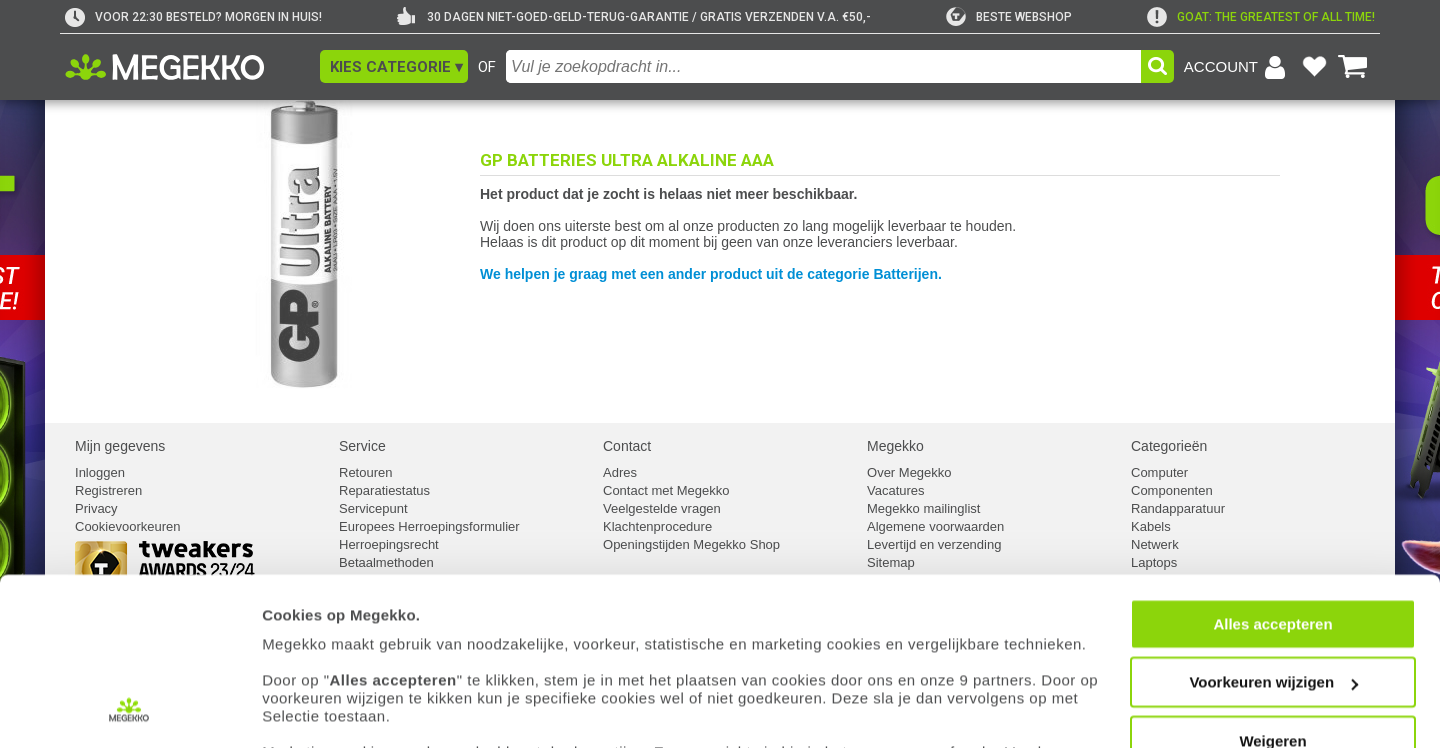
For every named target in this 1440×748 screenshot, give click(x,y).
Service (362, 446)
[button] (394, 66)
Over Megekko (909, 472)
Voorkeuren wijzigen (1273, 584)
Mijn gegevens (120, 446)
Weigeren (1272, 642)
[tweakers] (1009, 17)
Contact (627, 446)
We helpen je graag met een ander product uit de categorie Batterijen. (711, 274)
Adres (620, 472)
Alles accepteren (1272, 525)
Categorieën (1169, 446)
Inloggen (100, 472)
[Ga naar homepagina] (187, 67)
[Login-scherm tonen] (1238, 67)
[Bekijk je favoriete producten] (1314, 67)
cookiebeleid (894, 654)
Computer (1159, 472)
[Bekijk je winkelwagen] (1353, 67)
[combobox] (823, 66)
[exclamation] (1261, 17)
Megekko (895, 446)
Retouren (365, 472)
